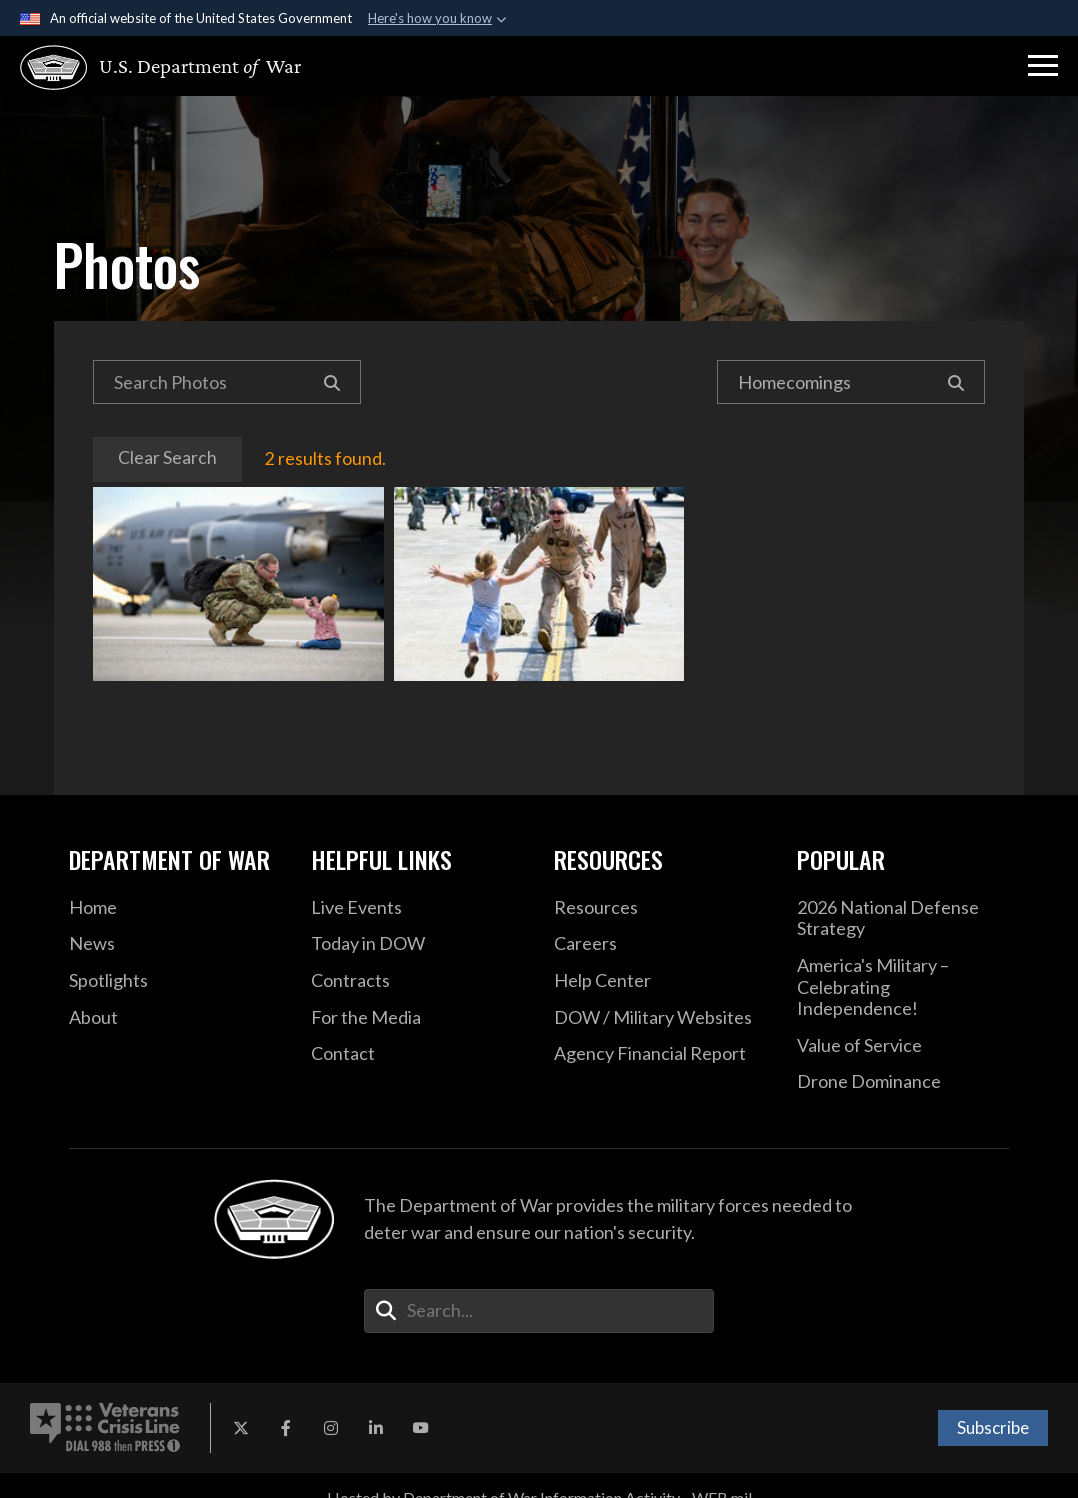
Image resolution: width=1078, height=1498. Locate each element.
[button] (1043, 66)
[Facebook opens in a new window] (286, 1428)
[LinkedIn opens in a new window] (376, 1428)
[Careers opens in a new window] (660, 944)
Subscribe (993, 1427)
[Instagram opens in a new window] (331, 1428)
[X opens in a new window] (241, 1428)
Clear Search (167, 457)
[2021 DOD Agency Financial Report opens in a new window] (660, 1054)
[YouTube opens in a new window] (421, 1428)
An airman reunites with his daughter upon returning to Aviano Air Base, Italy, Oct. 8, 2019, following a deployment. (238, 584)
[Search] (332, 382)
